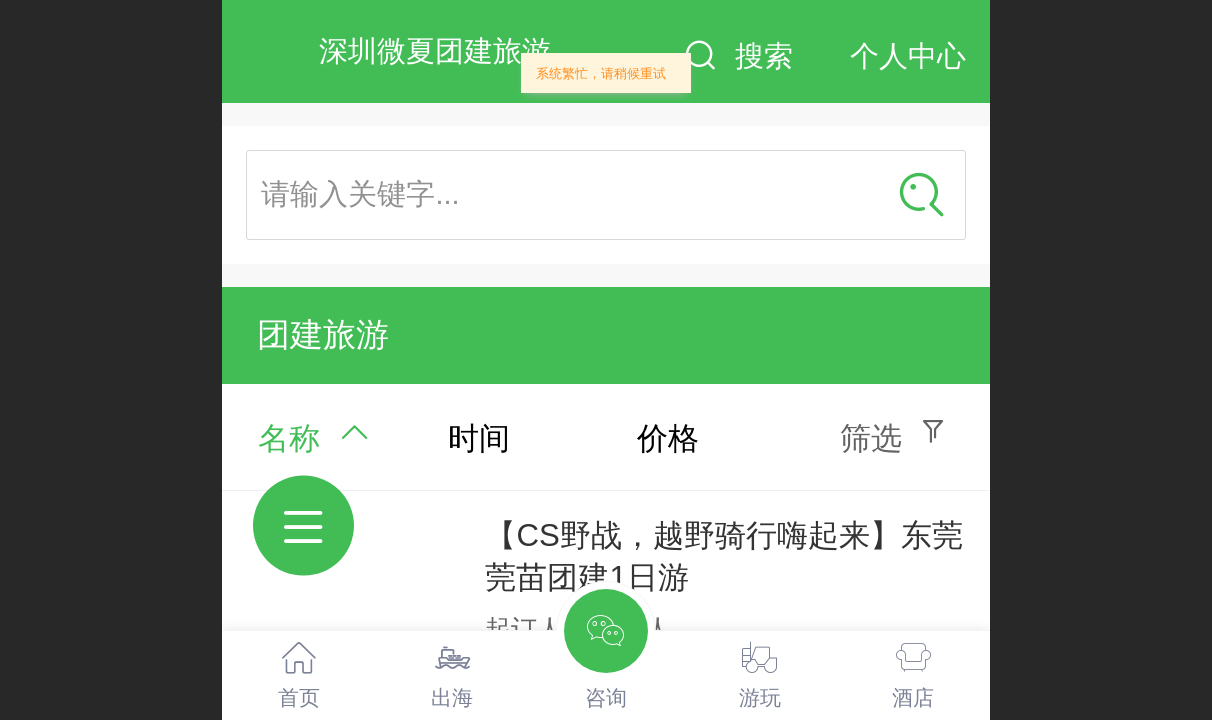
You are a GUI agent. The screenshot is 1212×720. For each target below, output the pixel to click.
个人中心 (908, 56)
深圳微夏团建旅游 (435, 51)
